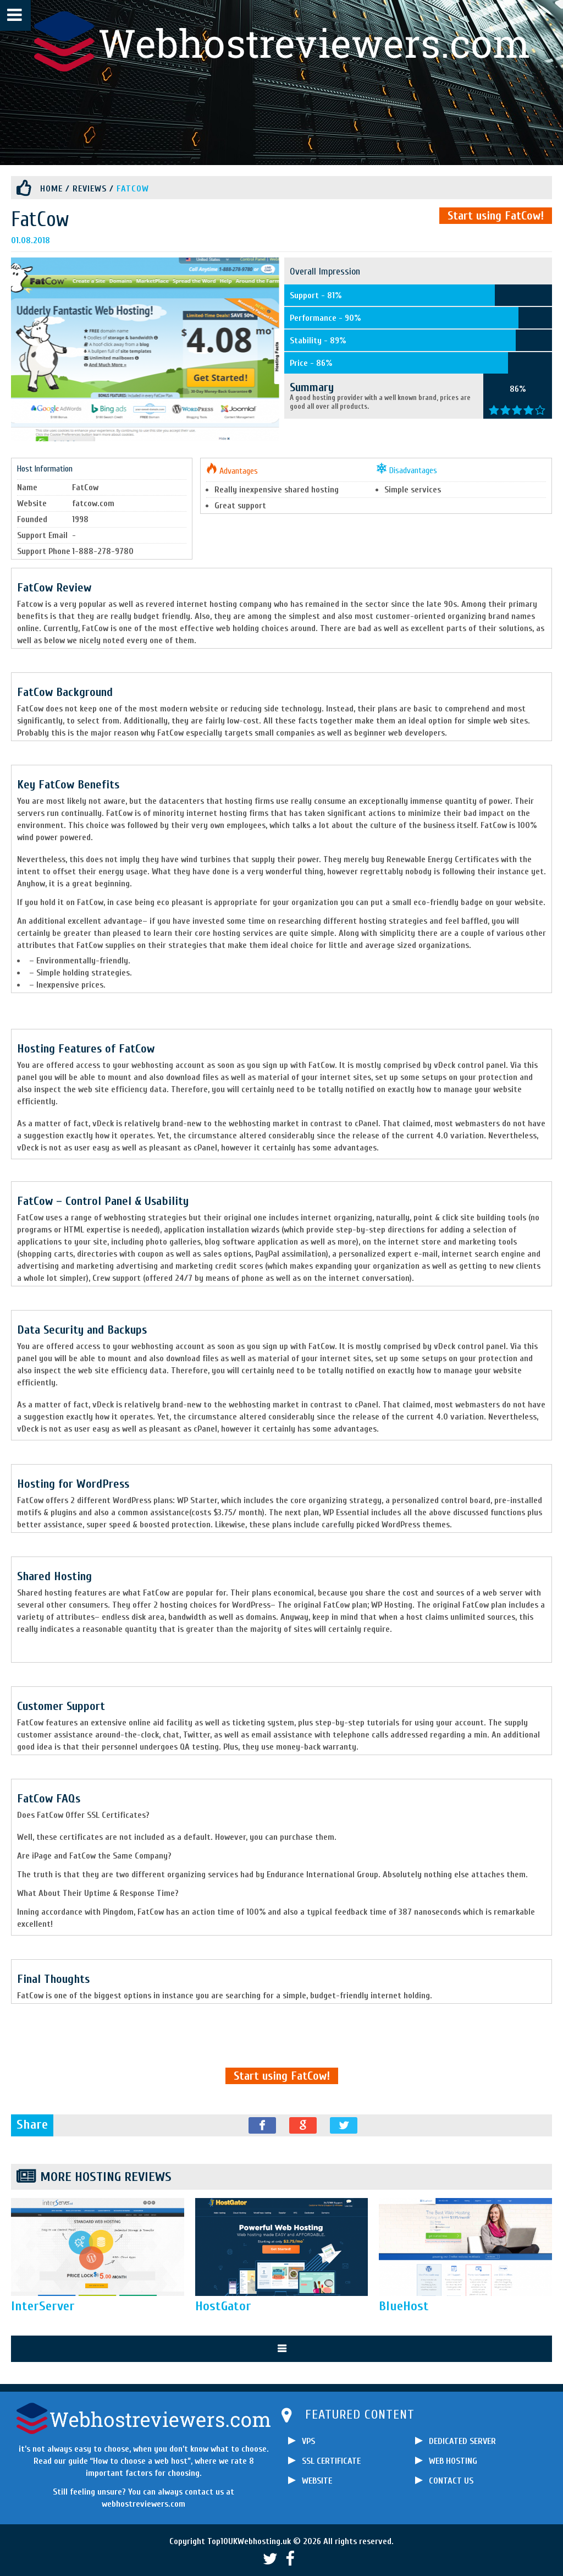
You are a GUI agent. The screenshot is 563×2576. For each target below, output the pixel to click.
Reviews (90, 189)
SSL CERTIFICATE (331, 2461)
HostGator (223, 2306)
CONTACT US (451, 2481)
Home (51, 189)
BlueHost (404, 2306)
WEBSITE (317, 2481)
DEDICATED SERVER (462, 2441)
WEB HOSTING (453, 2461)
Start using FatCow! (496, 216)
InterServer (43, 2306)
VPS (308, 2441)
